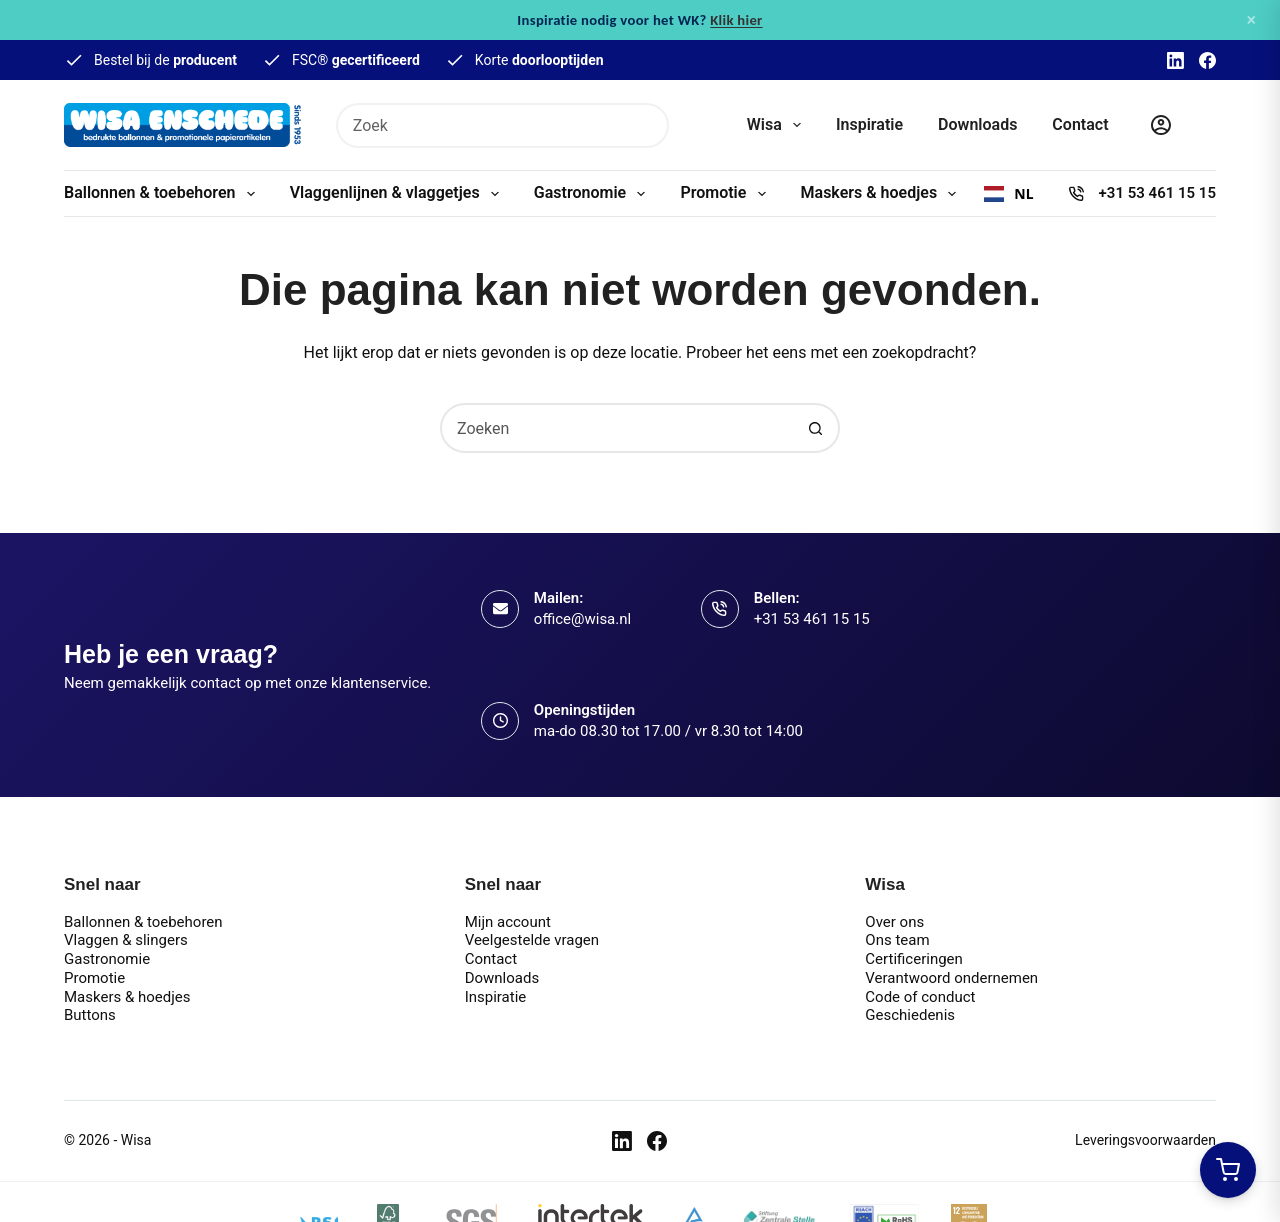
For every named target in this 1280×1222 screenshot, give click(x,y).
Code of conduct (920, 997)
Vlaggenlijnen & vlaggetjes (398, 194)
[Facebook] (1207, 60)
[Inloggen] (1161, 125)
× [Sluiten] (1251, 19)
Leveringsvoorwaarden (1145, 1140)
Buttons (90, 1015)
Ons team (897, 940)
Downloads (977, 124)
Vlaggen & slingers (126, 940)
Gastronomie (594, 194)
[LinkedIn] (1175, 60)
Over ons (894, 922)
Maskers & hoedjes (883, 194)
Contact (1080, 124)
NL (1008, 194)
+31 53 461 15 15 (1157, 193)
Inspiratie (869, 124)
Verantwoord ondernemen (951, 978)
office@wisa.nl (582, 619)
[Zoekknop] (646, 125)
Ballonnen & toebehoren (163, 194)
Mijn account (508, 922)
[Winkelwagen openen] (1228, 1170)
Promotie (726, 194)
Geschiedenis (910, 1015)
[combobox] (482, 125)
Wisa (778, 125)
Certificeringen (914, 959)
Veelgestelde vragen (532, 940)
